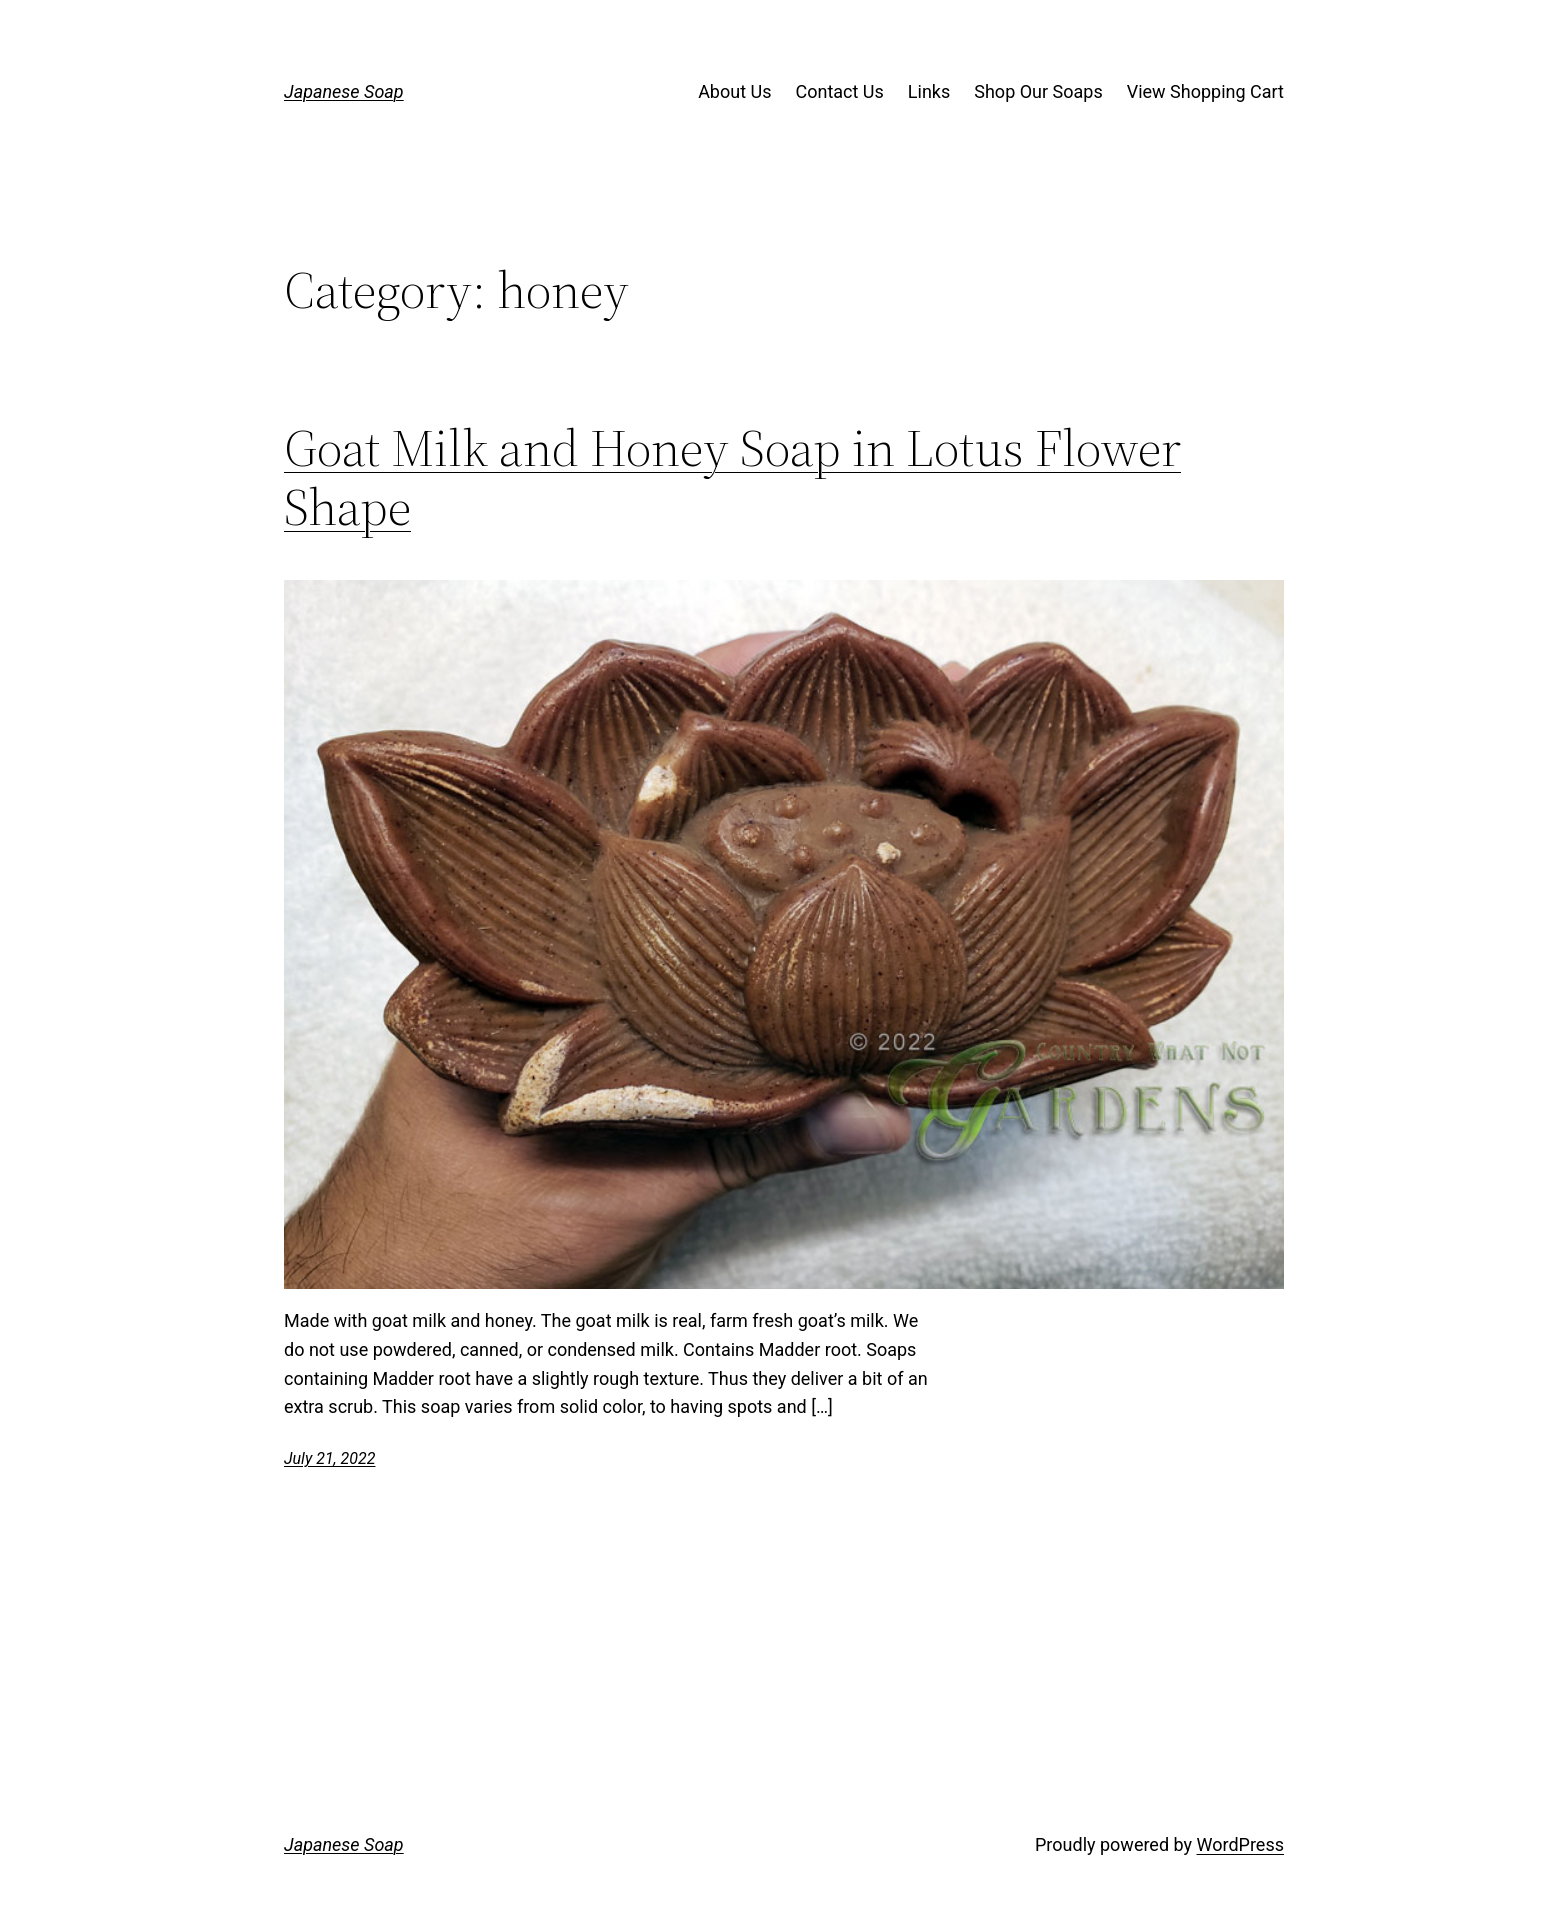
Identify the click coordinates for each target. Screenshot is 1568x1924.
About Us (734, 91)
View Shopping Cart (1205, 91)
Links (929, 91)
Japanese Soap (344, 91)
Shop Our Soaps (1038, 91)
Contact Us (839, 91)
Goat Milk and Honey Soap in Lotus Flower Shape (732, 478)
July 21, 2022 (329, 1458)
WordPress (1240, 1844)
